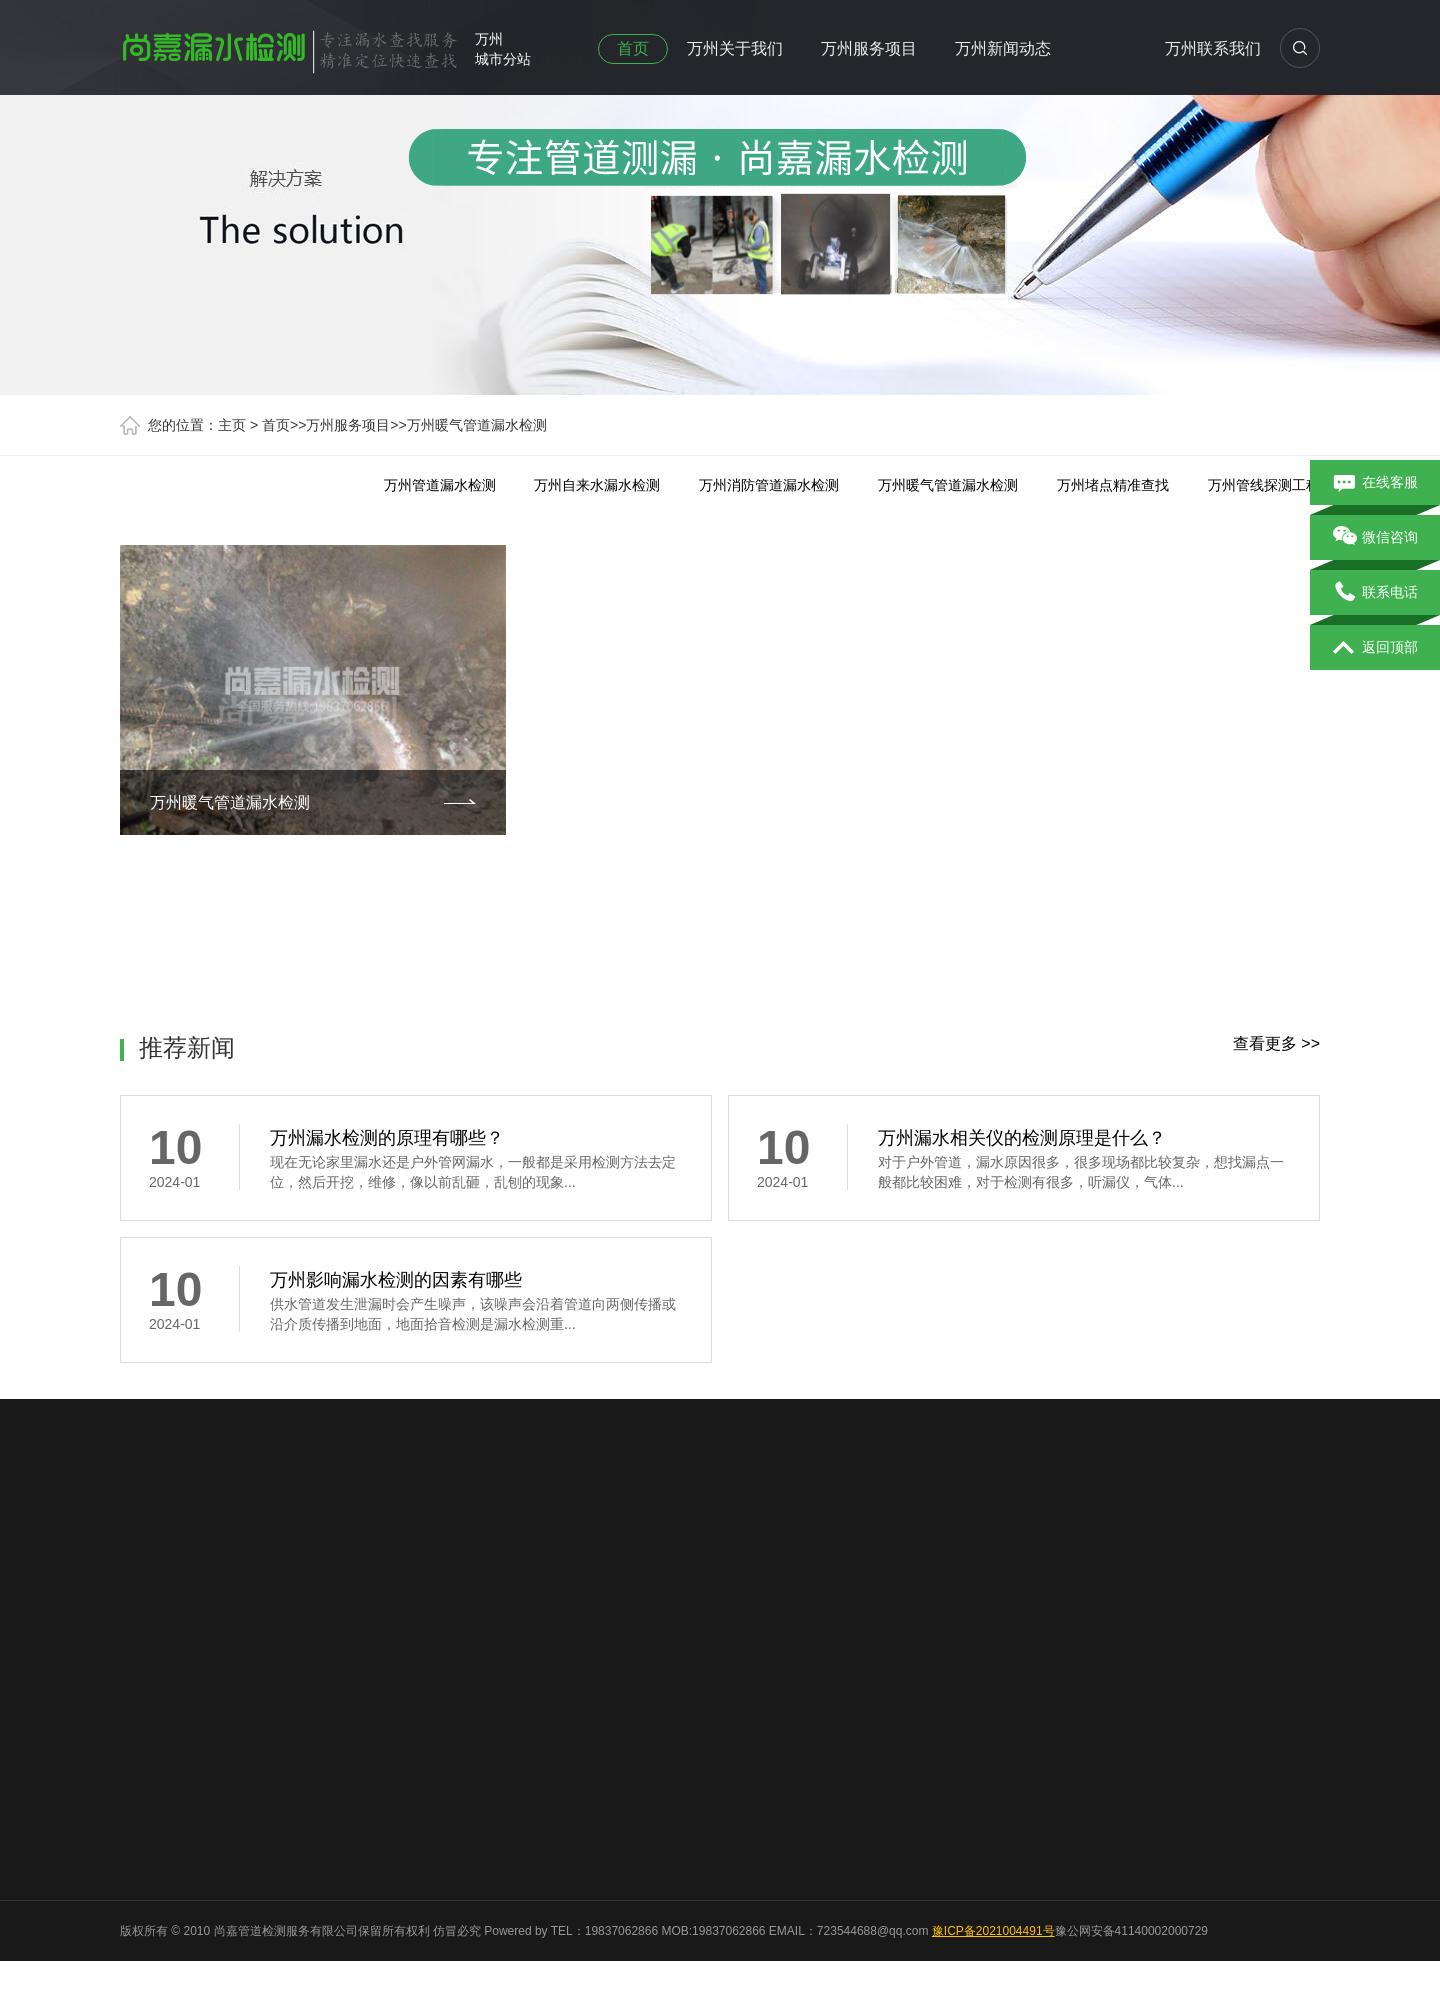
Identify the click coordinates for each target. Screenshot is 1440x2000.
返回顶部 (1375, 648)
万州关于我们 (735, 48)
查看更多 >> (1276, 1043)
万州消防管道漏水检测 (769, 485)
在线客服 (1375, 483)
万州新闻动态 (1003, 48)
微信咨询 (1375, 538)
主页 (232, 425)
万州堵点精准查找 (1113, 485)
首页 (633, 48)
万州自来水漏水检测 (597, 485)
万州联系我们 (1213, 48)
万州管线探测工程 (1264, 485)
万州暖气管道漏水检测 (477, 425)
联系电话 (1375, 593)
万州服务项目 (869, 48)
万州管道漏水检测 (440, 485)
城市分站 (503, 59)
